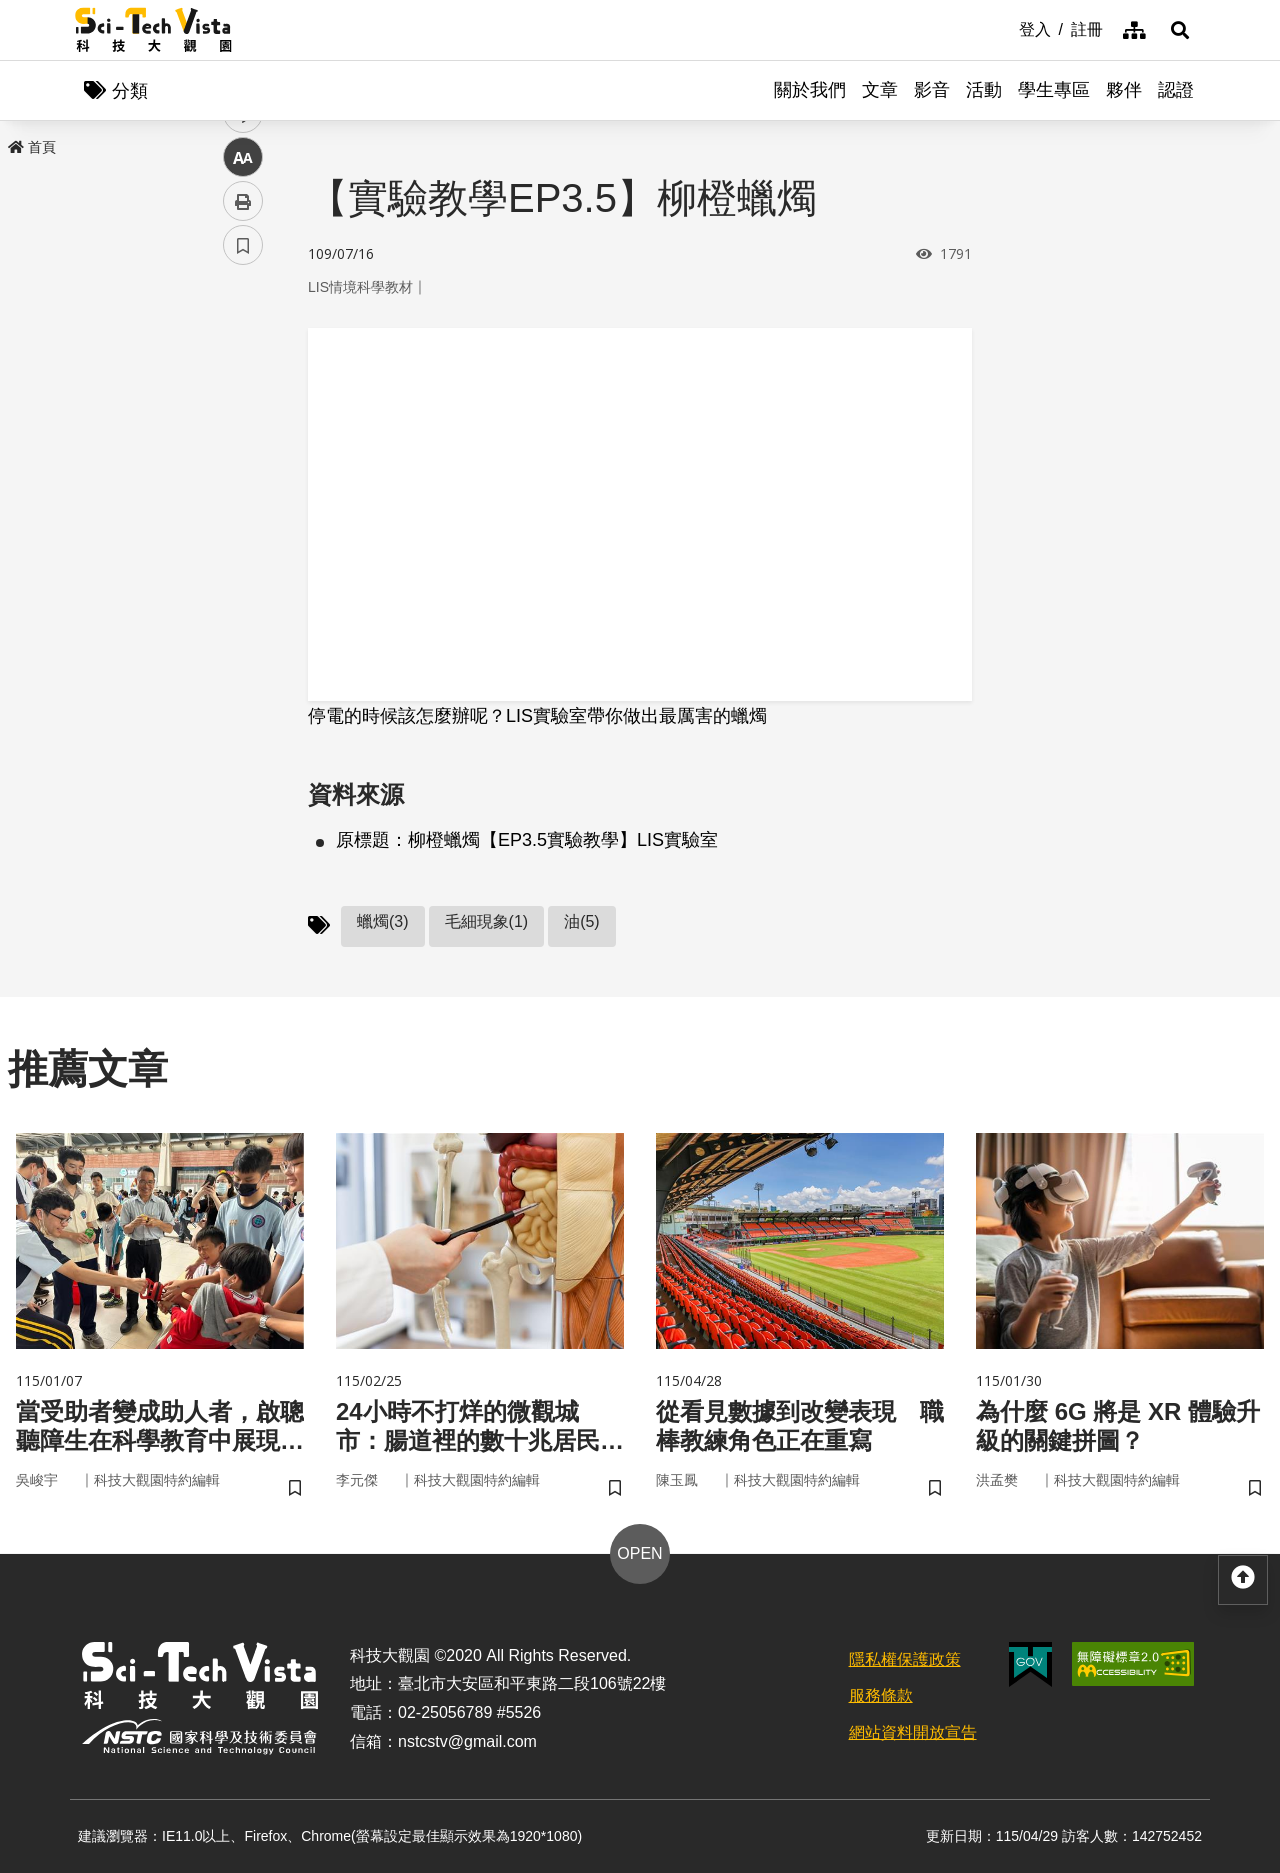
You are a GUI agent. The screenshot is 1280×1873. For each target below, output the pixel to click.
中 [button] (243, 514)
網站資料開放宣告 (913, 1732)
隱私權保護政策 (905, 1659)
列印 (243, 558)
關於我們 (810, 90)
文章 (880, 90)
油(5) (582, 921)
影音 (932, 90)
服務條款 (881, 1695)
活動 (984, 90)
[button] (1180, 30)
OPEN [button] (639, 1553)
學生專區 (1054, 90)
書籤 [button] (243, 602)
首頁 (32, 147)
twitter (243, 426)
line (236, 470)
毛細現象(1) (487, 921)
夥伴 (1124, 90)
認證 (1176, 90)
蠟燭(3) (383, 921)
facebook (243, 382)
